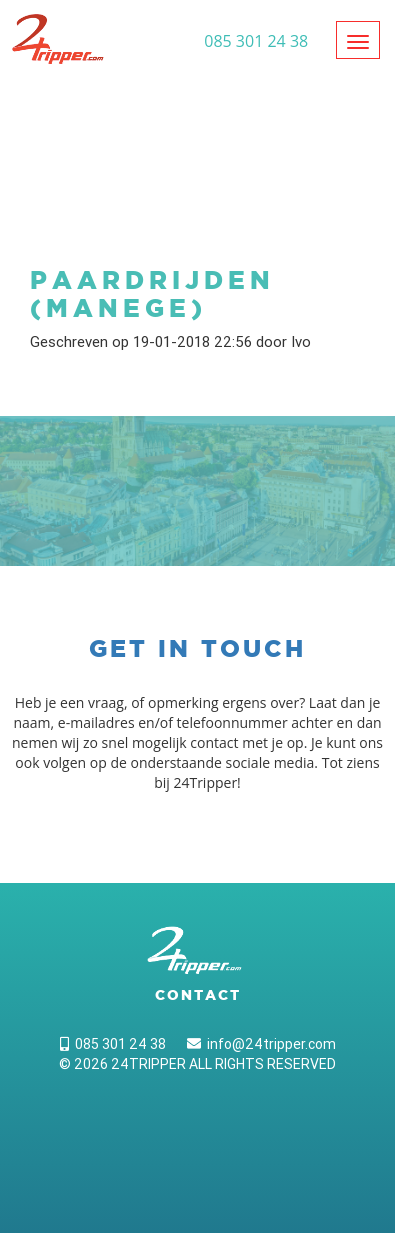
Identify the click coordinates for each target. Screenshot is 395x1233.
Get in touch (197, 648)
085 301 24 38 (113, 1044)
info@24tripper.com (261, 1044)
